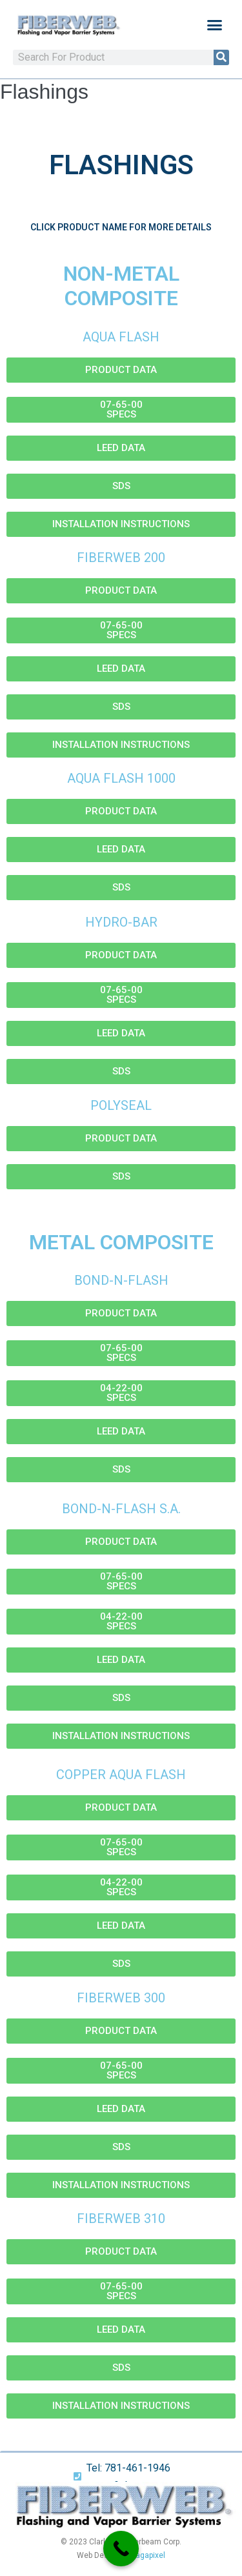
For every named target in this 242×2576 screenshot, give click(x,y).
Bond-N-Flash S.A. (121, 1508)
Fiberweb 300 (121, 1998)
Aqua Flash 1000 (121, 778)
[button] (215, 25)
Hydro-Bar (121, 922)
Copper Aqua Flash (121, 1774)
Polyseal (121, 1105)
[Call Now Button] (121, 2548)
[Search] (221, 57)
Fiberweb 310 (121, 2218)
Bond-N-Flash (121, 1280)
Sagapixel (148, 2555)
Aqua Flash (121, 337)
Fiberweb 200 (121, 557)
